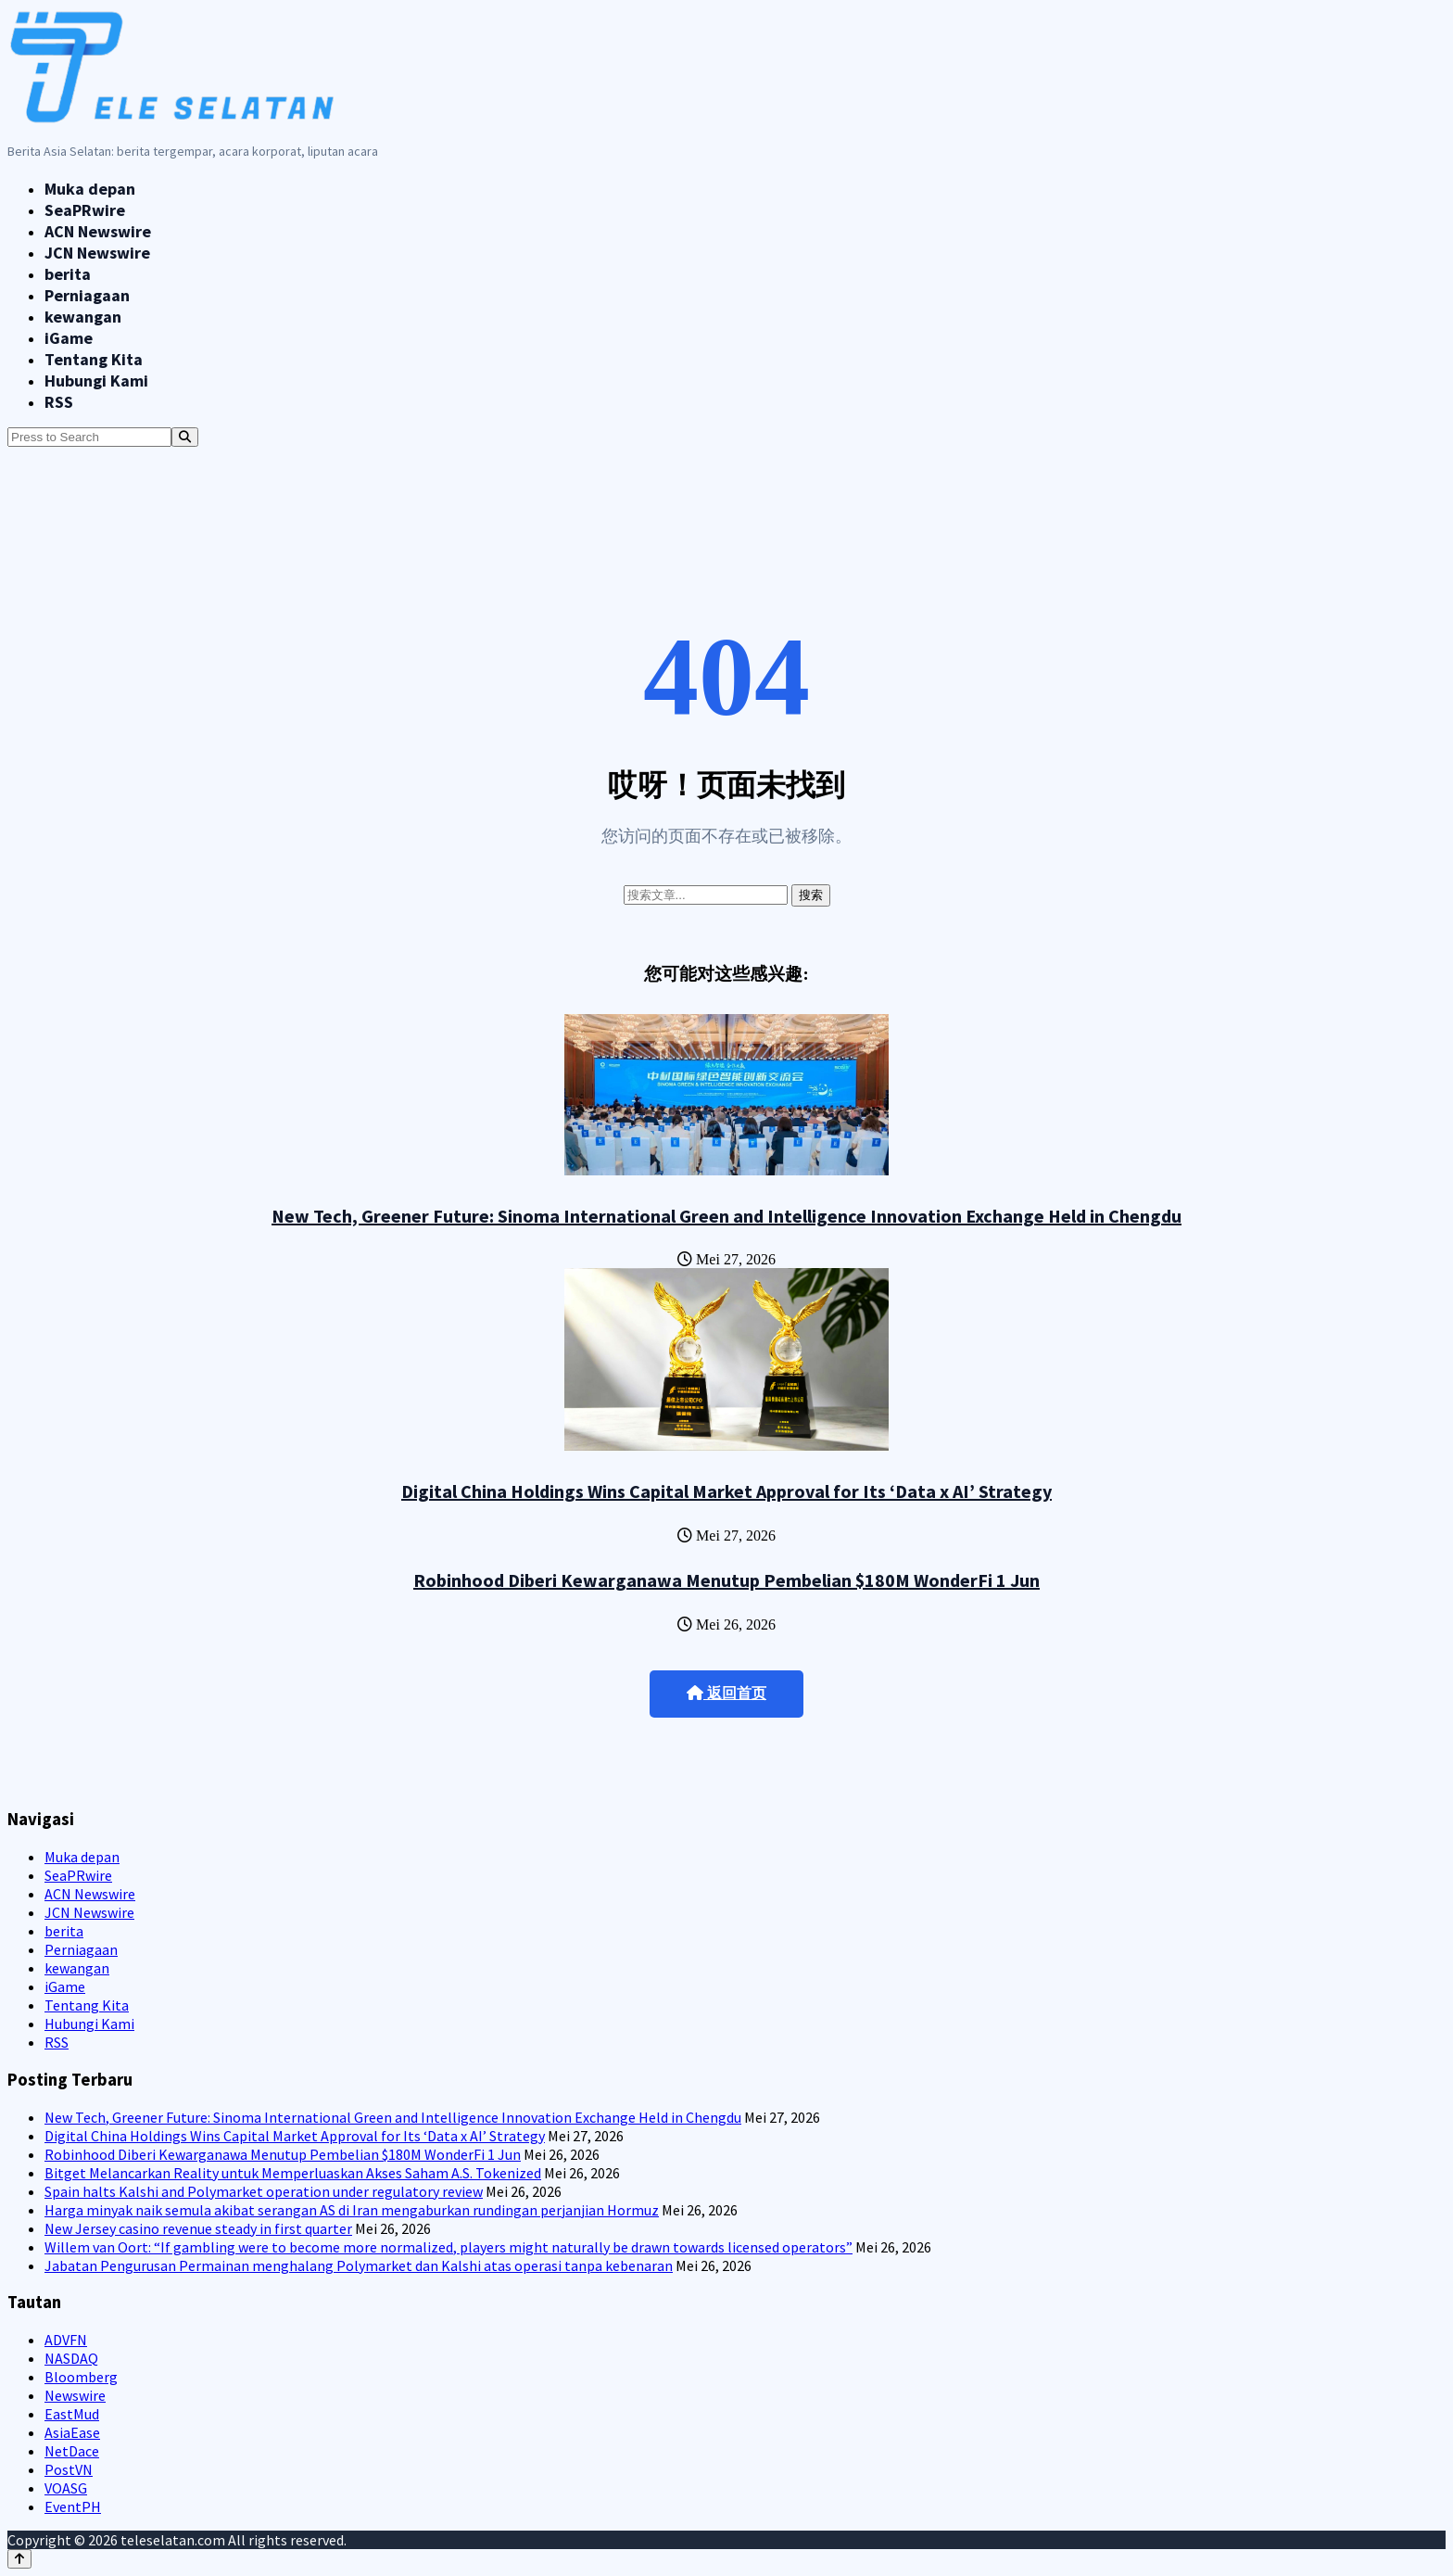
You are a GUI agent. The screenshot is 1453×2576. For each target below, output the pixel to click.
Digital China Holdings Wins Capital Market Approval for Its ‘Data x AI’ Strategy (726, 1491)
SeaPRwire (84, 210)
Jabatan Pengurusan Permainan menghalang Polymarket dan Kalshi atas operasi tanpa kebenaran (358, 2265)
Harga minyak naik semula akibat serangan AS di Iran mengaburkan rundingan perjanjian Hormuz (351, 2210)
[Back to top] (19, 2559)
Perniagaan (87, 295)
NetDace (71, 2451)
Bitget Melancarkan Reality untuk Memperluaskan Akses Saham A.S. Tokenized (292, 2173)
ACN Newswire (97, 231)
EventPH (72, 2506)
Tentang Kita (93, 359)
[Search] (184, 437)
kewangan (82, 316)
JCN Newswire (97, 252)
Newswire (75, 2395)
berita (67, 274)
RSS (58, 401)
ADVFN (65, 2339)
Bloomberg (81, 2376)
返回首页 (726, 1693)
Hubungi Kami (96, 380)
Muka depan (89, 188)
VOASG (65, 2488)
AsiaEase (72, 2432)
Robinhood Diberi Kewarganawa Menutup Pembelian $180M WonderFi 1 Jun (726, 1580)
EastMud (71, 2414)
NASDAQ (71, 2358)
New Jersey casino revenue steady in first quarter (198, 2228)
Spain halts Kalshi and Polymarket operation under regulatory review (263, 2191)
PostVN (68, 2469)
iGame (68, 338)
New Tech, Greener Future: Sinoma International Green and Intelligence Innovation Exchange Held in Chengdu (726, 1215)
